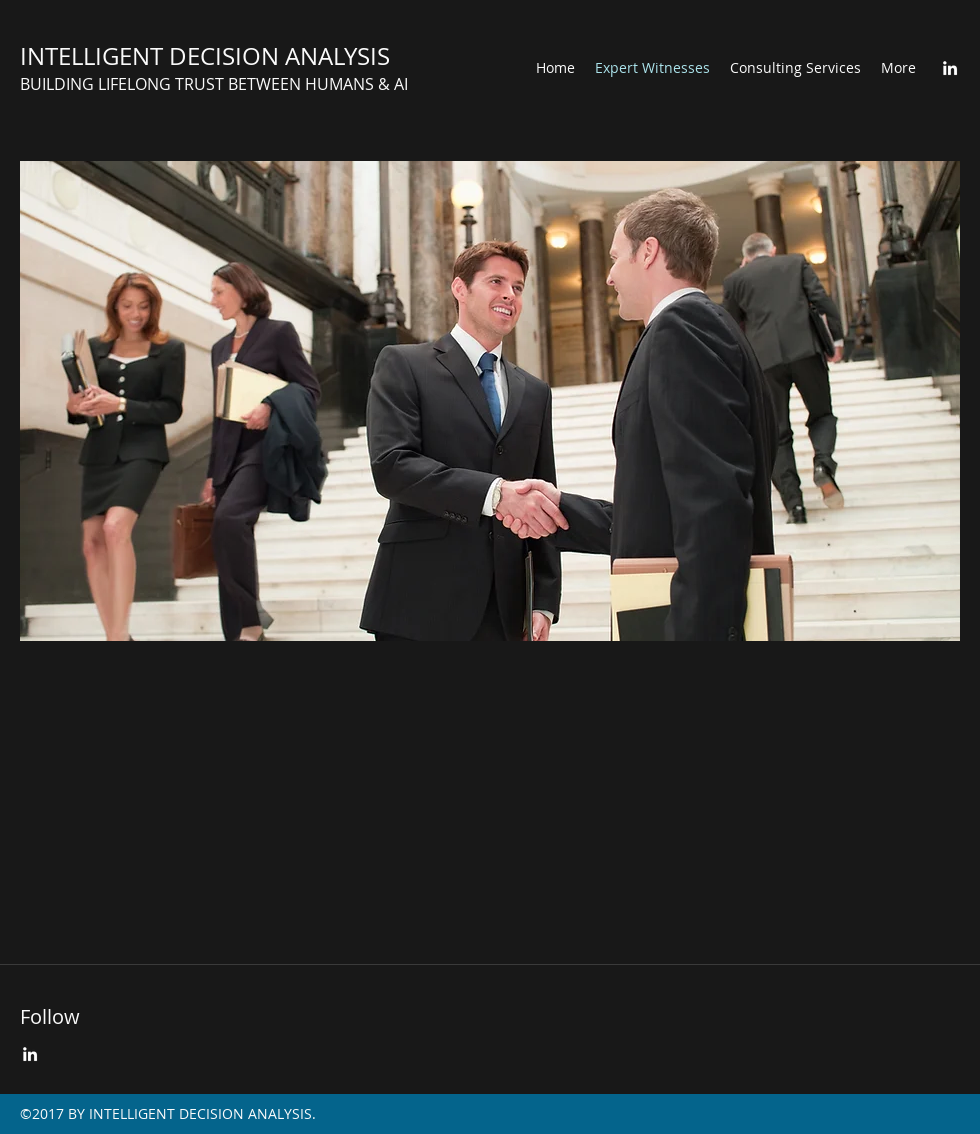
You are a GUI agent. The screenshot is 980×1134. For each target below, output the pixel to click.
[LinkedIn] (950, 68)
